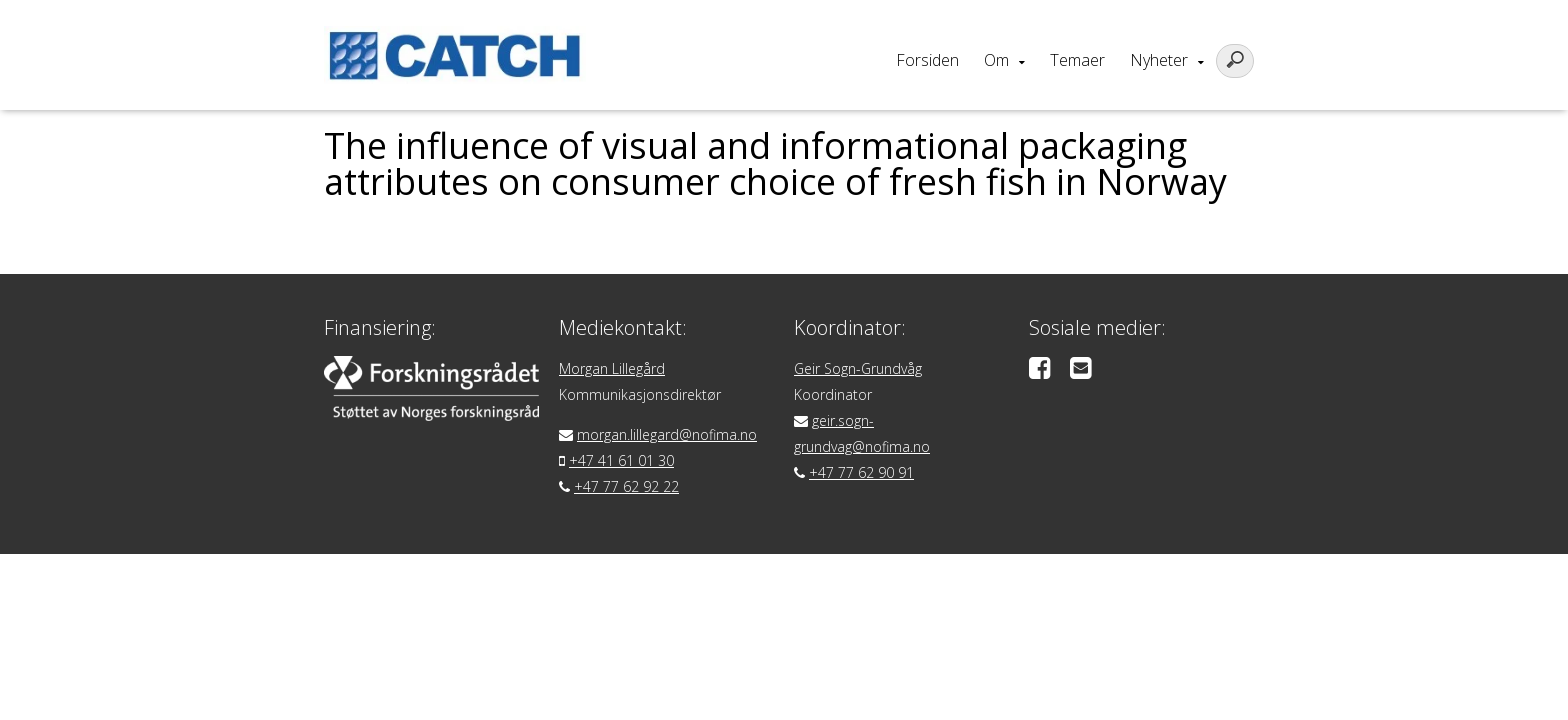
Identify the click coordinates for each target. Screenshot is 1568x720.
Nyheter (1159, 60)
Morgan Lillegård (612, 368)
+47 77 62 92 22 (626, 486)
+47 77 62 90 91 (861, 472)
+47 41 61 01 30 (621, 460)
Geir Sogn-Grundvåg (858, 368)
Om (996, 60)
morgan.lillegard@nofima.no (667, 434)
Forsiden (927, 60)
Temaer (1077, 60)
